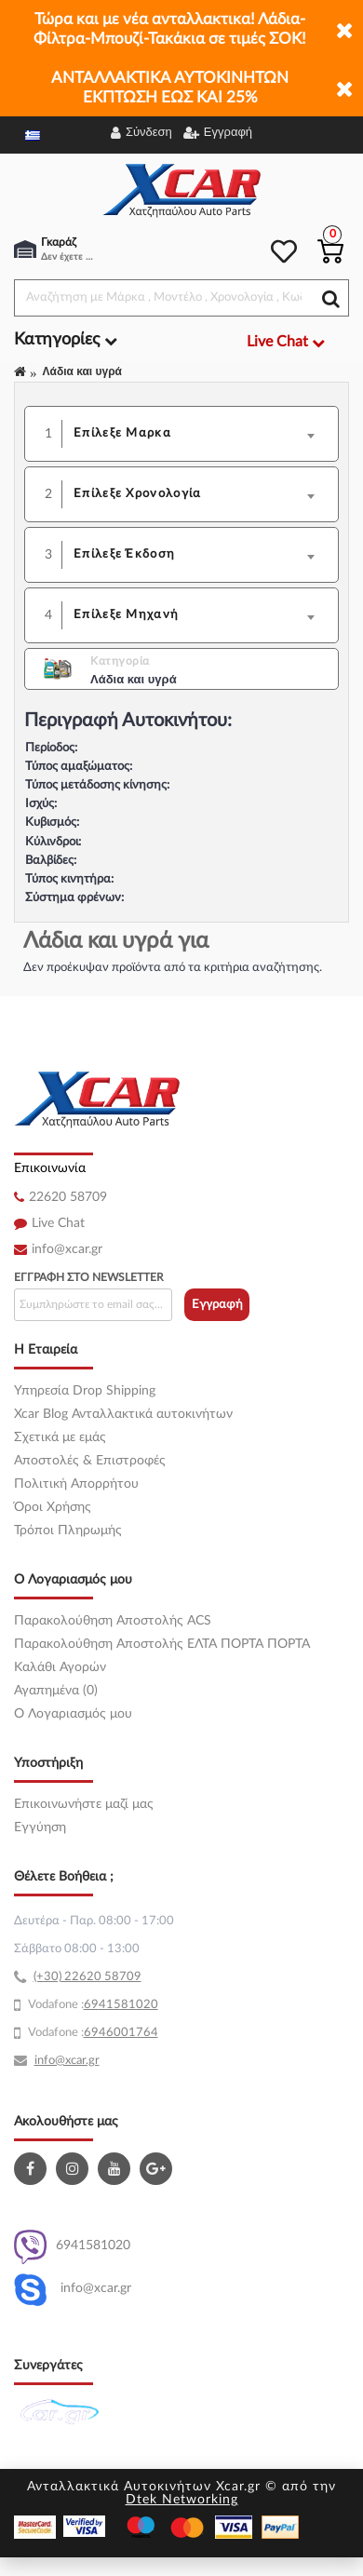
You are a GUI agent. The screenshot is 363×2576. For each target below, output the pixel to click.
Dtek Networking (182, 2499)
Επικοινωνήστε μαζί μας (84, 1804)
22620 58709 (68, 1197)
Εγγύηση (40, 1827)
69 (91, 2005)
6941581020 (72, 2247)
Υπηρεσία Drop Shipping (84, 1390)
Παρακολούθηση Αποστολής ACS (112, 1620)
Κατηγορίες (65, 339)
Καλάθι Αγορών (60, 1667)
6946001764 (121, 2033)
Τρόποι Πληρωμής (68, 1530)
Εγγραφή (217, 1305)
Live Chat (58, 1223)
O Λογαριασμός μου (73, 1713)
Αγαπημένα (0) (56, 1690)
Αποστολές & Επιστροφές (90, 1460)
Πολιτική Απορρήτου (76, 1483)
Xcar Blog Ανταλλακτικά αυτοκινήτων (123, 1414)
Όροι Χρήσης (52, 1507)
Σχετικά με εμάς (60, 1437)
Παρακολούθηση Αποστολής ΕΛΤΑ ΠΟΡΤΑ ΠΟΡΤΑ (162, 1644)
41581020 (128, 2005)
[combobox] (200, 434)
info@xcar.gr (67, 1249)
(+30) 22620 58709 (87, 1977)
